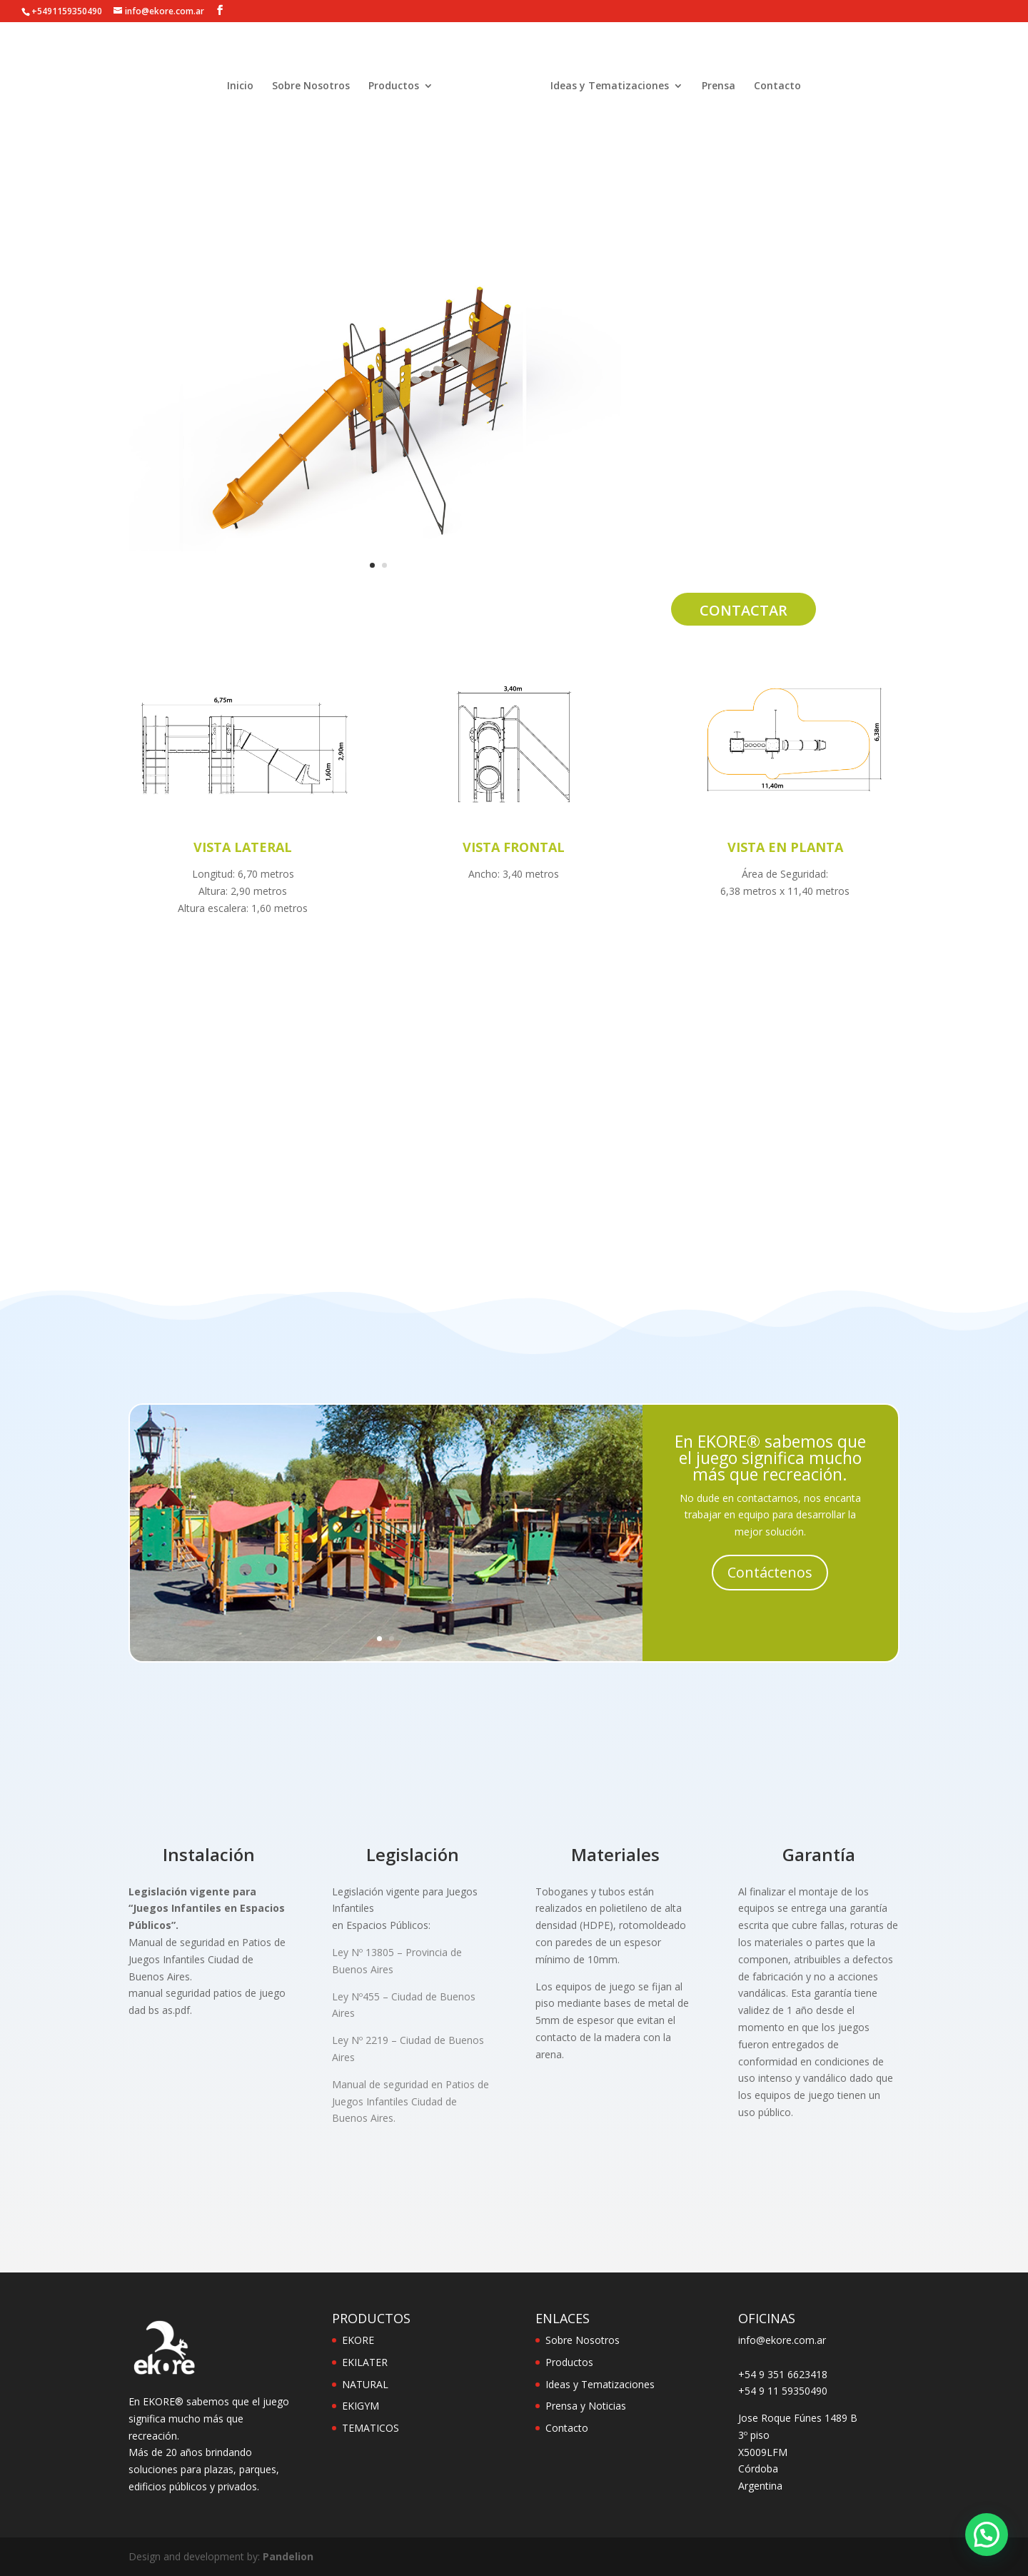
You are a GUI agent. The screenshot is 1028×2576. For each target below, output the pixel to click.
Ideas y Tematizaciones (609, 89)
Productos (393, 89)
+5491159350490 (66, 11)
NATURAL (365, 2384)
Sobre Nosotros (311, 89)
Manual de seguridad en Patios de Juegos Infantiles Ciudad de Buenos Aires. (410, 2101)
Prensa (718, 89)
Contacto (777, 89)
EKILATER (365, 2362)
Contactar (743, 610)
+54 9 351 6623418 (782, 2374)
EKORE (358, 2340)
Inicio (240, 89)
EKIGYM (360, 2405)
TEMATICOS (370, 2428)
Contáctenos (769, 1572)
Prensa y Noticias (585, 2405)
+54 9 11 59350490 (782, 2390)
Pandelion (288, 2556)
